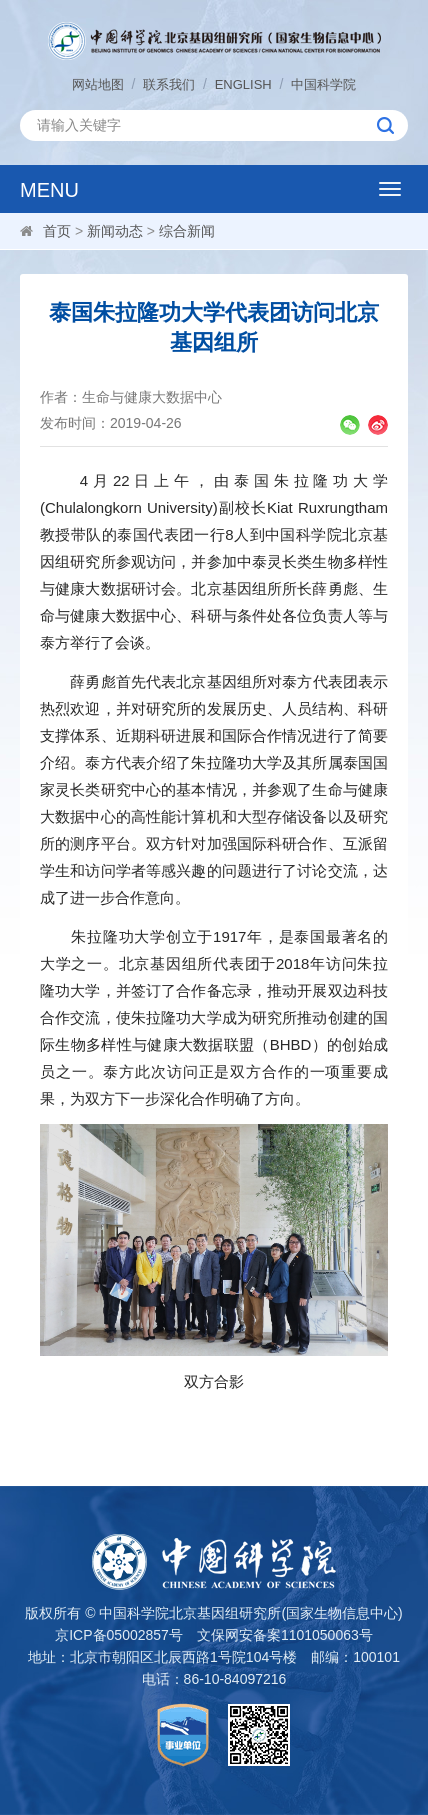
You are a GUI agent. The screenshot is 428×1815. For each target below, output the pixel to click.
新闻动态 (115, 231)
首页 (57, 231)
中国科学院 (323, 84)
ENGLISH (243, 84)
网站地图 (98, 84)
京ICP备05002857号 (119, 1635)
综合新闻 (187, 231)
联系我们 (169, 84)
